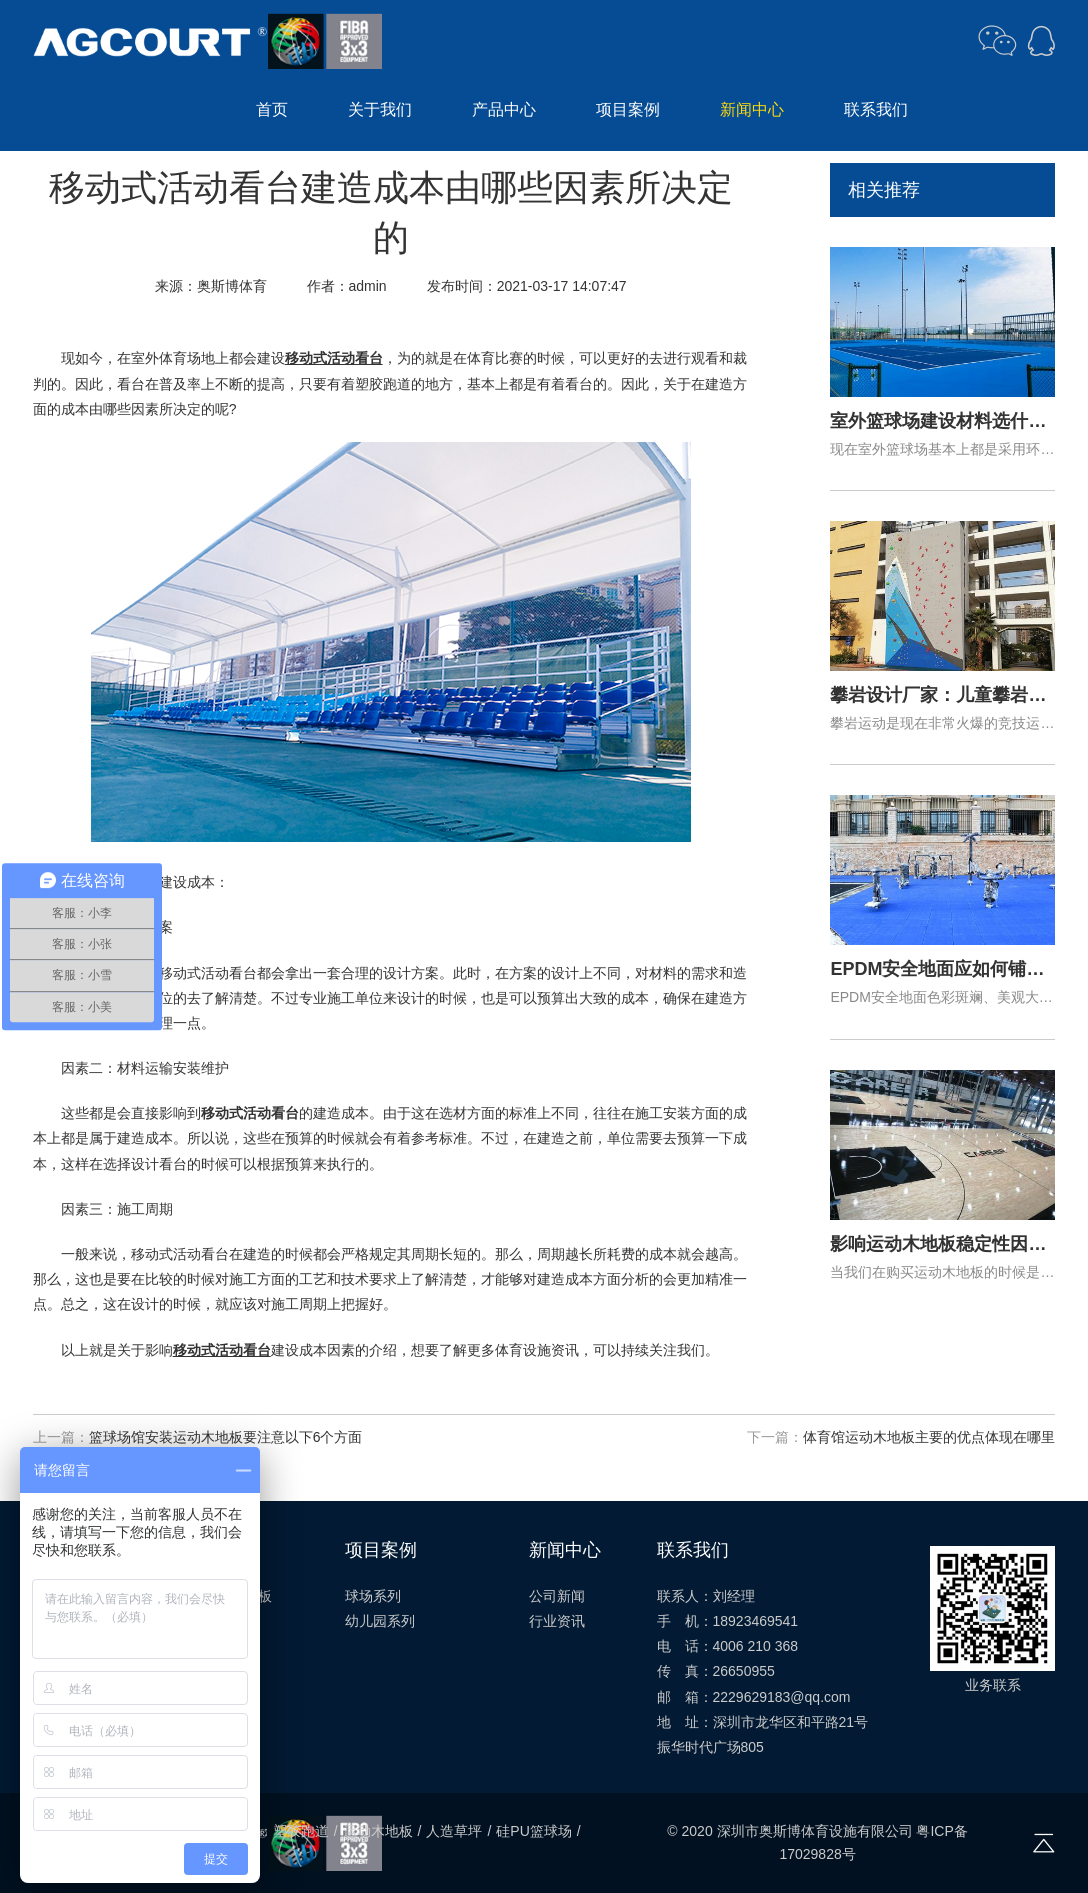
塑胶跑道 (301, 1831)
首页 (272, 109)
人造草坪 (454, 1831)
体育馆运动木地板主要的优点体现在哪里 (929, 1437)
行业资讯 (557, 1621)
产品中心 (504, 109)
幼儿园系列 (380, 1621)
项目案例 (628, 109)
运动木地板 (378, 1831)
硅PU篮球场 (533, 1831)
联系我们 (876, 109)
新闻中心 (752, 109)
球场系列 (373, 1596)
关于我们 (380, 109)
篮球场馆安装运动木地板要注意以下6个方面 (226, 1437)
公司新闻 (557, 1596)
